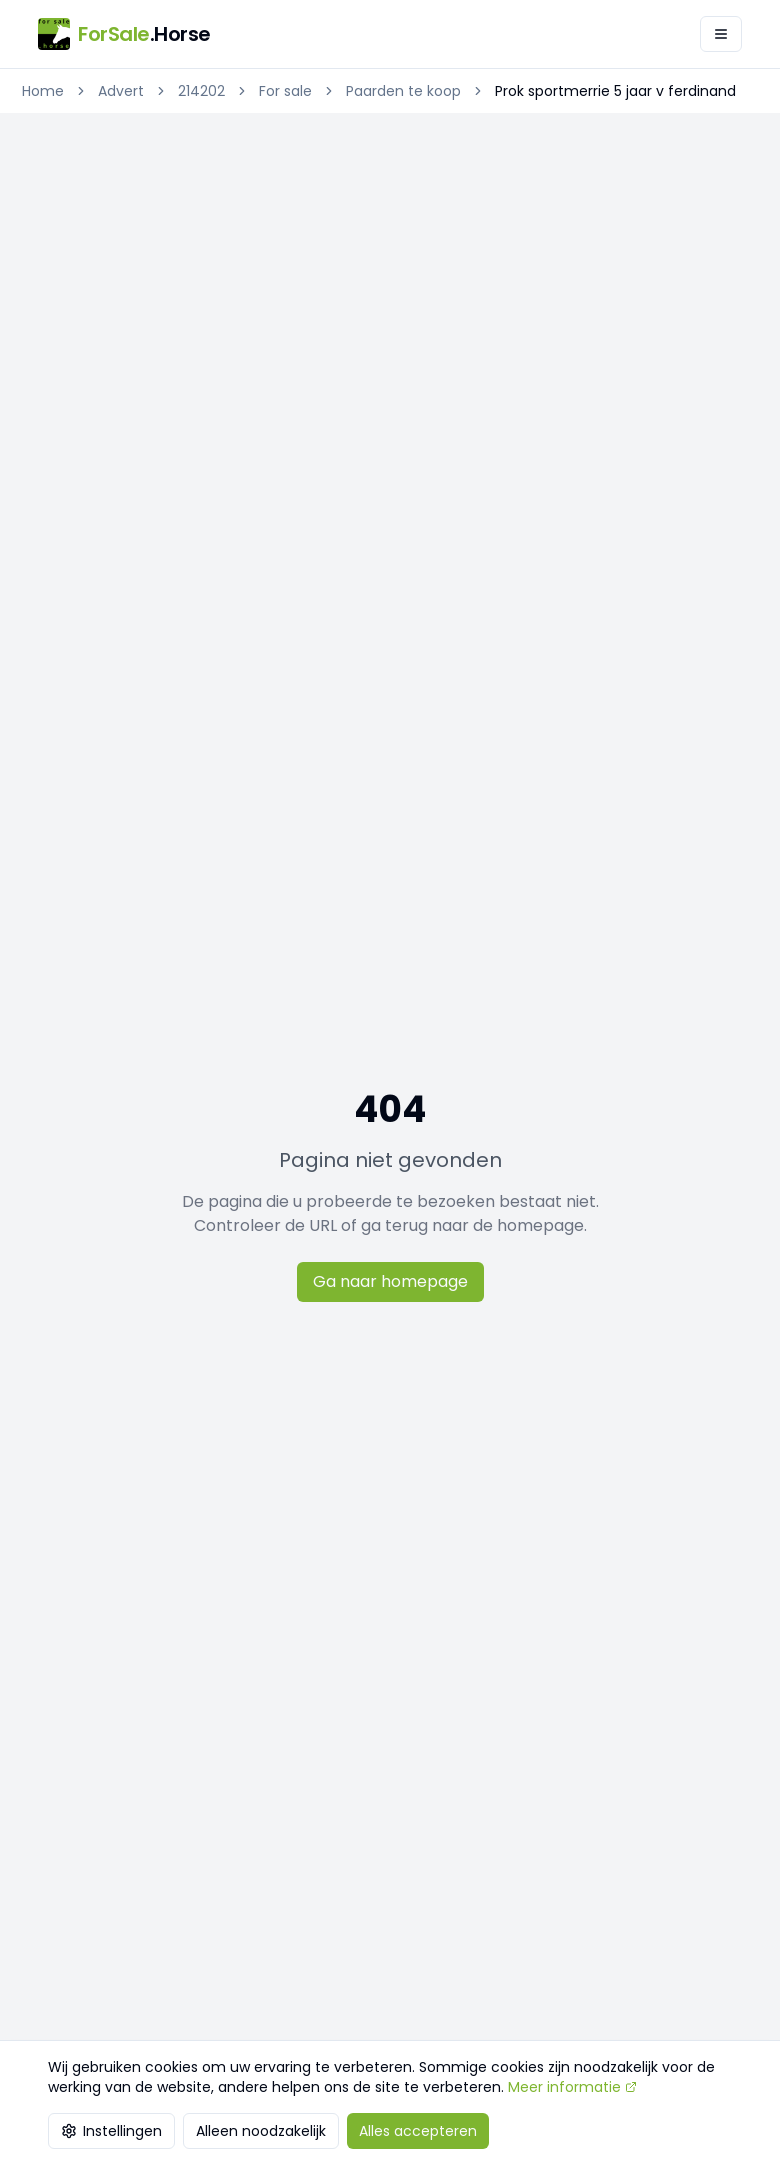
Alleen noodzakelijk (261, 2131)
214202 (201, 91)
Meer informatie (572, 2087)
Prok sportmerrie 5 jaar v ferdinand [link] (615, 91)
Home (43, 91)
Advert (121, 91)
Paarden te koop (403, 91)
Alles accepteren (418, 2131)
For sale (285, 91)
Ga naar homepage (390, 1281)
